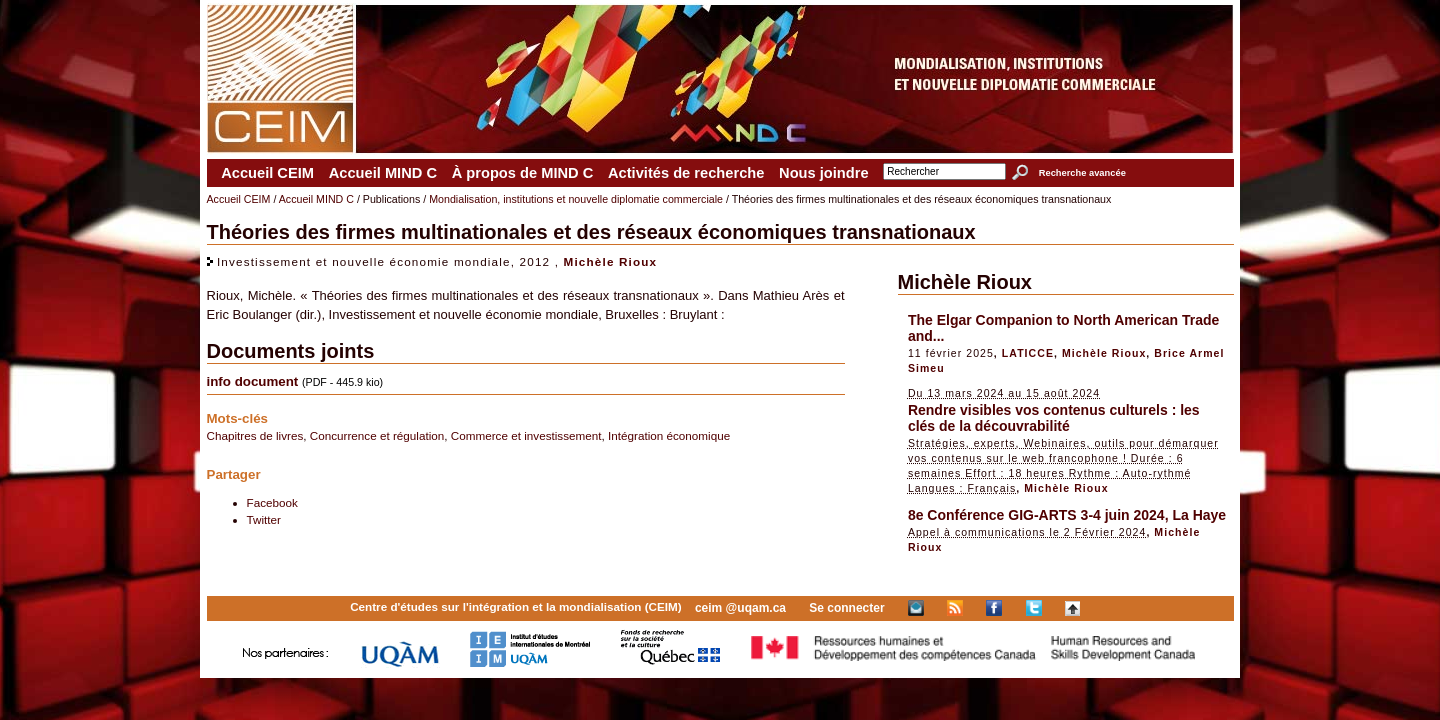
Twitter (264, 519)
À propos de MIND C (523, 173)
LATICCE (1028, 353)
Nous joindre (824, 173)
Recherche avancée (1082, 173)
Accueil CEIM (267, 173)
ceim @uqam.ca (740, 608)
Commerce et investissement (526, 435)
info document (253, 381)
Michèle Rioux (611, 261)
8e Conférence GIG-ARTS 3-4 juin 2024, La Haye (1067, 515)
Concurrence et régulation (377, 435)
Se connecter (846, 608)
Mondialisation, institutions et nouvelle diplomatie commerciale (576, 199)
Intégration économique (669, 435)
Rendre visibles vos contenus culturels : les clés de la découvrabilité (1054, 418)
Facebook (272, 502)
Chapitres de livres (255, 435)
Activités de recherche (686, 173)
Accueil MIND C (383, 173)
